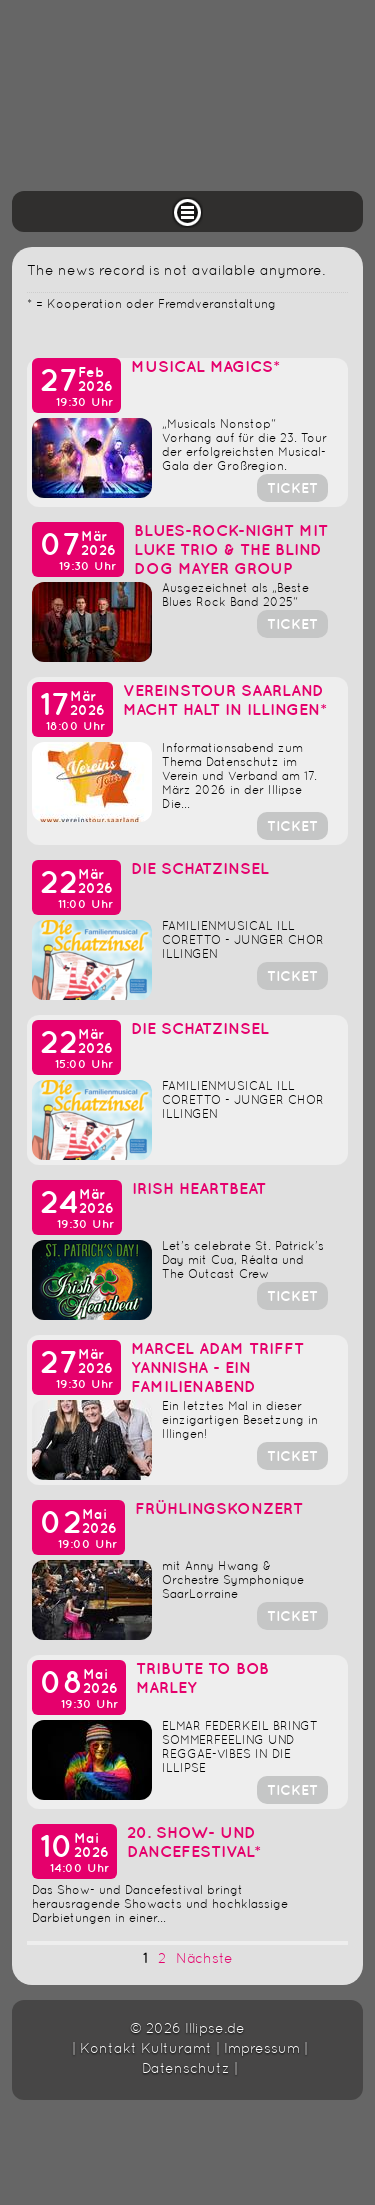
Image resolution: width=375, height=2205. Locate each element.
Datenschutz (186, 2069)
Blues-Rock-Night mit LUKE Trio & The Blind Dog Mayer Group (231, 550)
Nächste (204, 1959)
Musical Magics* (205, 367)
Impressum (262, 2049)
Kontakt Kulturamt (146, 2049)
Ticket (292, 488)
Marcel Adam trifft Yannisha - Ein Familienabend (217, 1368)
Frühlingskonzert (219, 1509)
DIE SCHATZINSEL (200, 869)
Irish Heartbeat (199, 1189)
